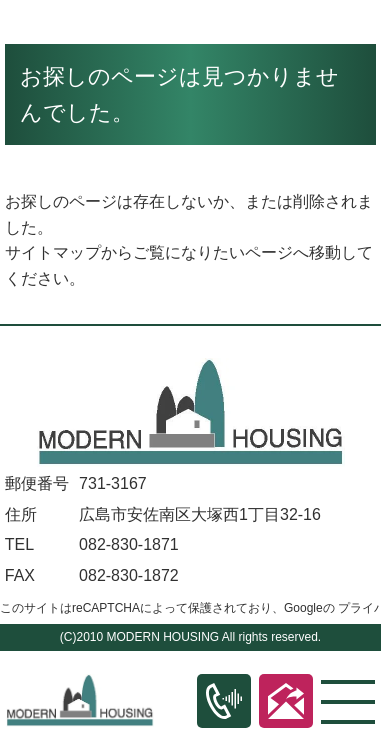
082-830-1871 (129, 544)
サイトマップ (53, 252)
